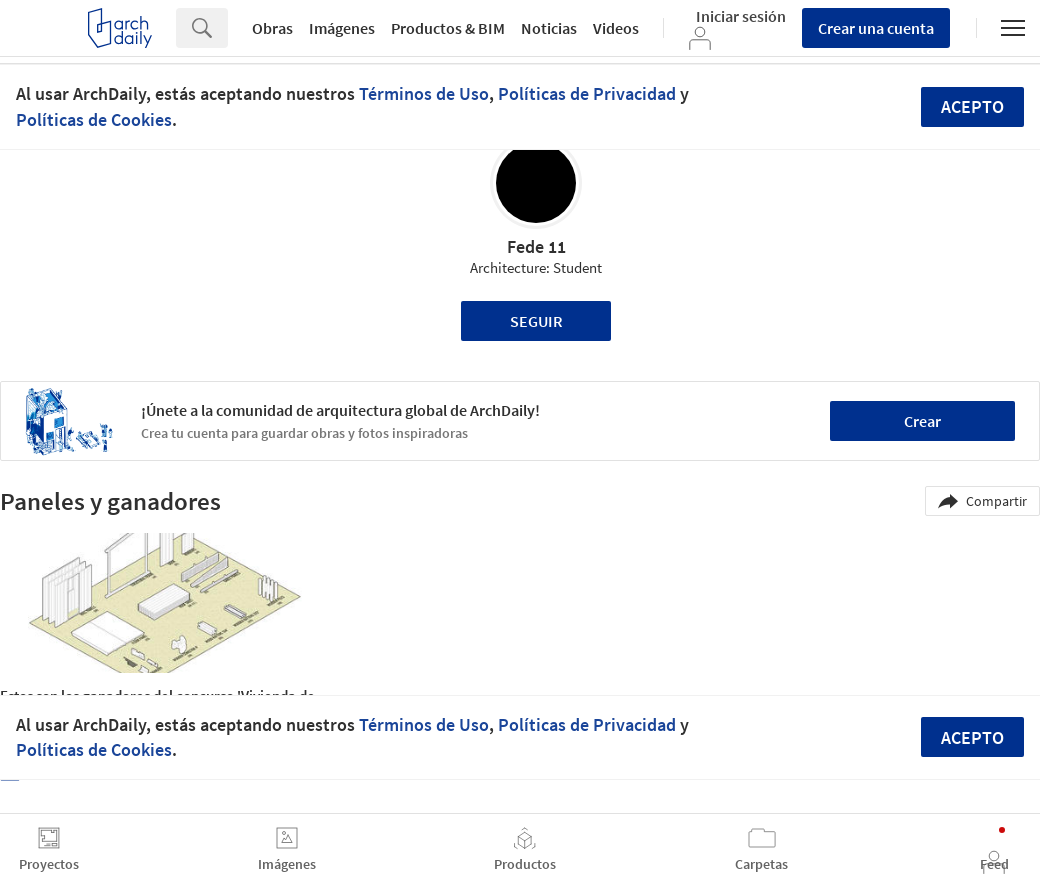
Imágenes (342, 28)
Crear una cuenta (876, 28)
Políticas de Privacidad (587, 93)
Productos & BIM (448, 28)
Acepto (972, 106)
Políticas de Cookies (94, 119)
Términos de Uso (424, 93)
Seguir (536, 321)
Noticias (549, 28)
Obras (272, 28)
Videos (616, 28)
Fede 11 (536, 246)
